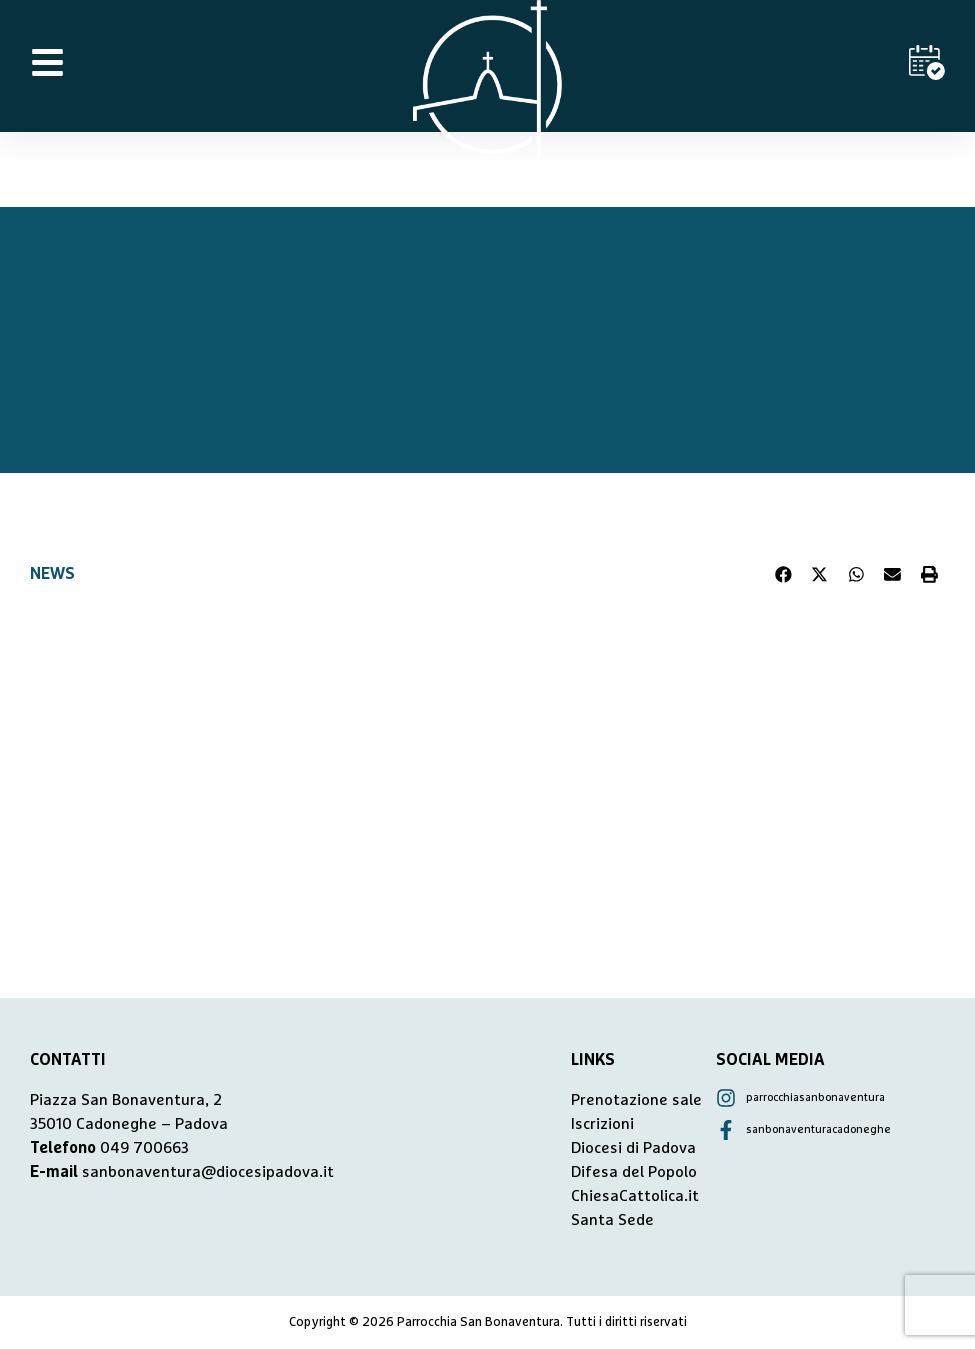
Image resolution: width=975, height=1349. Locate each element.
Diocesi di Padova (633, 1148)
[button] (784, 574)
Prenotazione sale (636, 1100)
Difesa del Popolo (634, 1172)
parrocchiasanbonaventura (815, 1097)
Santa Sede (612, 1220)
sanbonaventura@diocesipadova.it (208, 1172)
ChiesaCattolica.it (635, 1196)
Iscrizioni (602, 1124)
